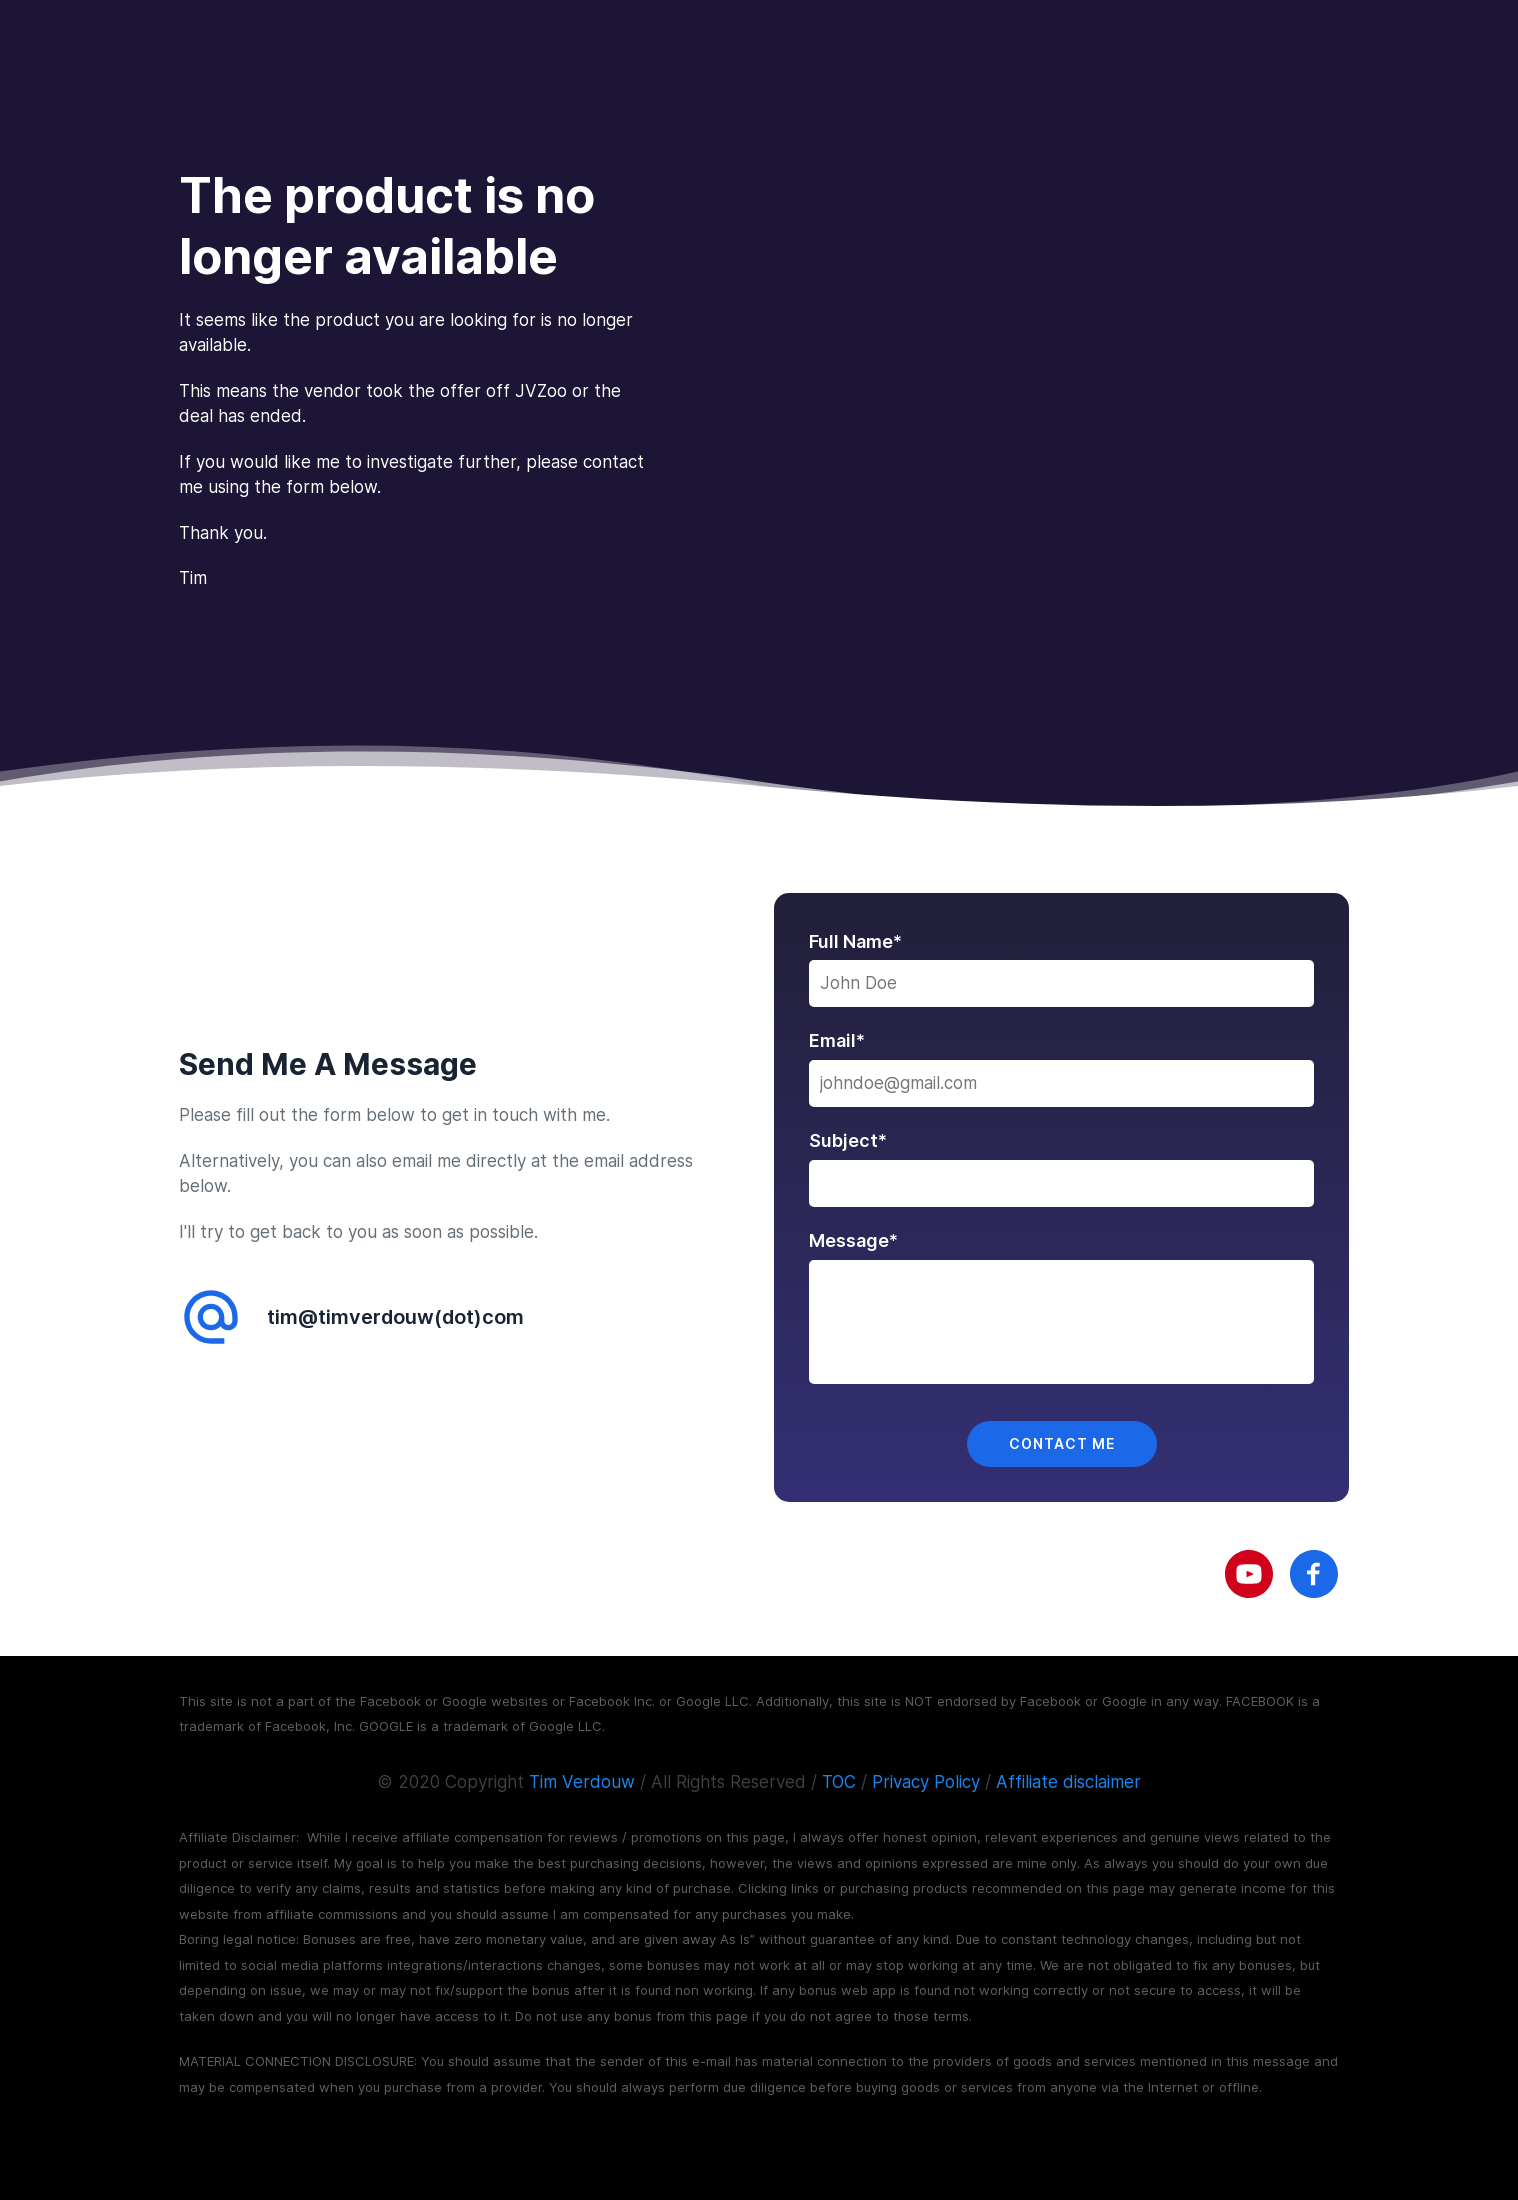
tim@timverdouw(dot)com (395, 1317)
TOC (839, 1782)
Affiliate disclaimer (1068, 1782)
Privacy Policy (926, 1782)
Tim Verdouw (582, 1782)
